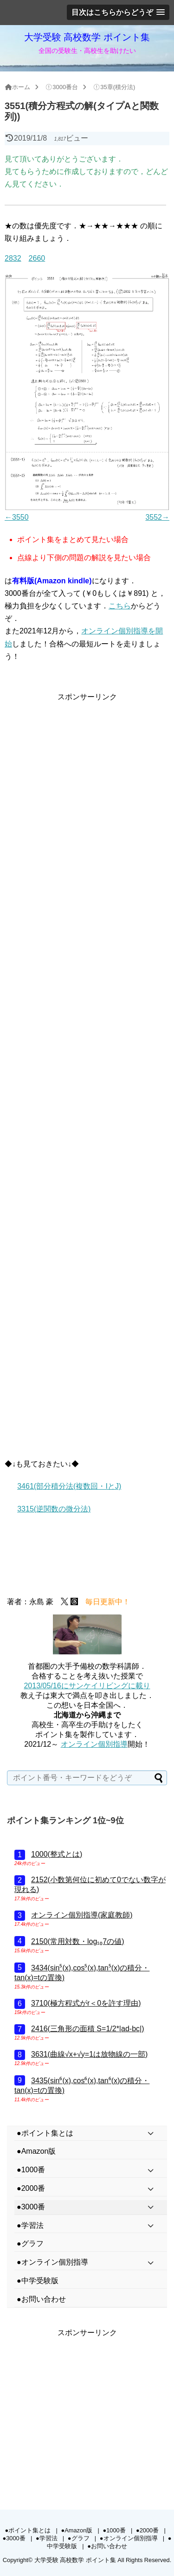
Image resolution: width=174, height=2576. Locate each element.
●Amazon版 (77, 2530)
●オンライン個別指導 (129, 2538)
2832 (13, 258)
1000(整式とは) (56, 1854)
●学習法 (47, 2538)
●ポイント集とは (28, 2530)
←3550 (17, 517)
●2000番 (147, 2530)
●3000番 (13, 2538)
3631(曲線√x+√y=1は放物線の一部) (89, 2054)
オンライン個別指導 (94, 1744)
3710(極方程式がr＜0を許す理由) (86, 2003)
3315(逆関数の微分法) (53, 1509)
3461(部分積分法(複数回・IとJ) (69, 1486)
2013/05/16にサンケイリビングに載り (87, 1686)
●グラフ (79, 2538)
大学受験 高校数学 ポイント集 (87, 37)
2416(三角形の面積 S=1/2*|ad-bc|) (87, 2029)
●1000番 (114, 2530)
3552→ (157, 517)
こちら (120, 606)
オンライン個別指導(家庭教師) (82, 1915)
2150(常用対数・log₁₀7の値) (77, 1941)
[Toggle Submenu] (151, 2133)
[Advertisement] (87, 790)
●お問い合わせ (107, 2546)
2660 (37, 258)
